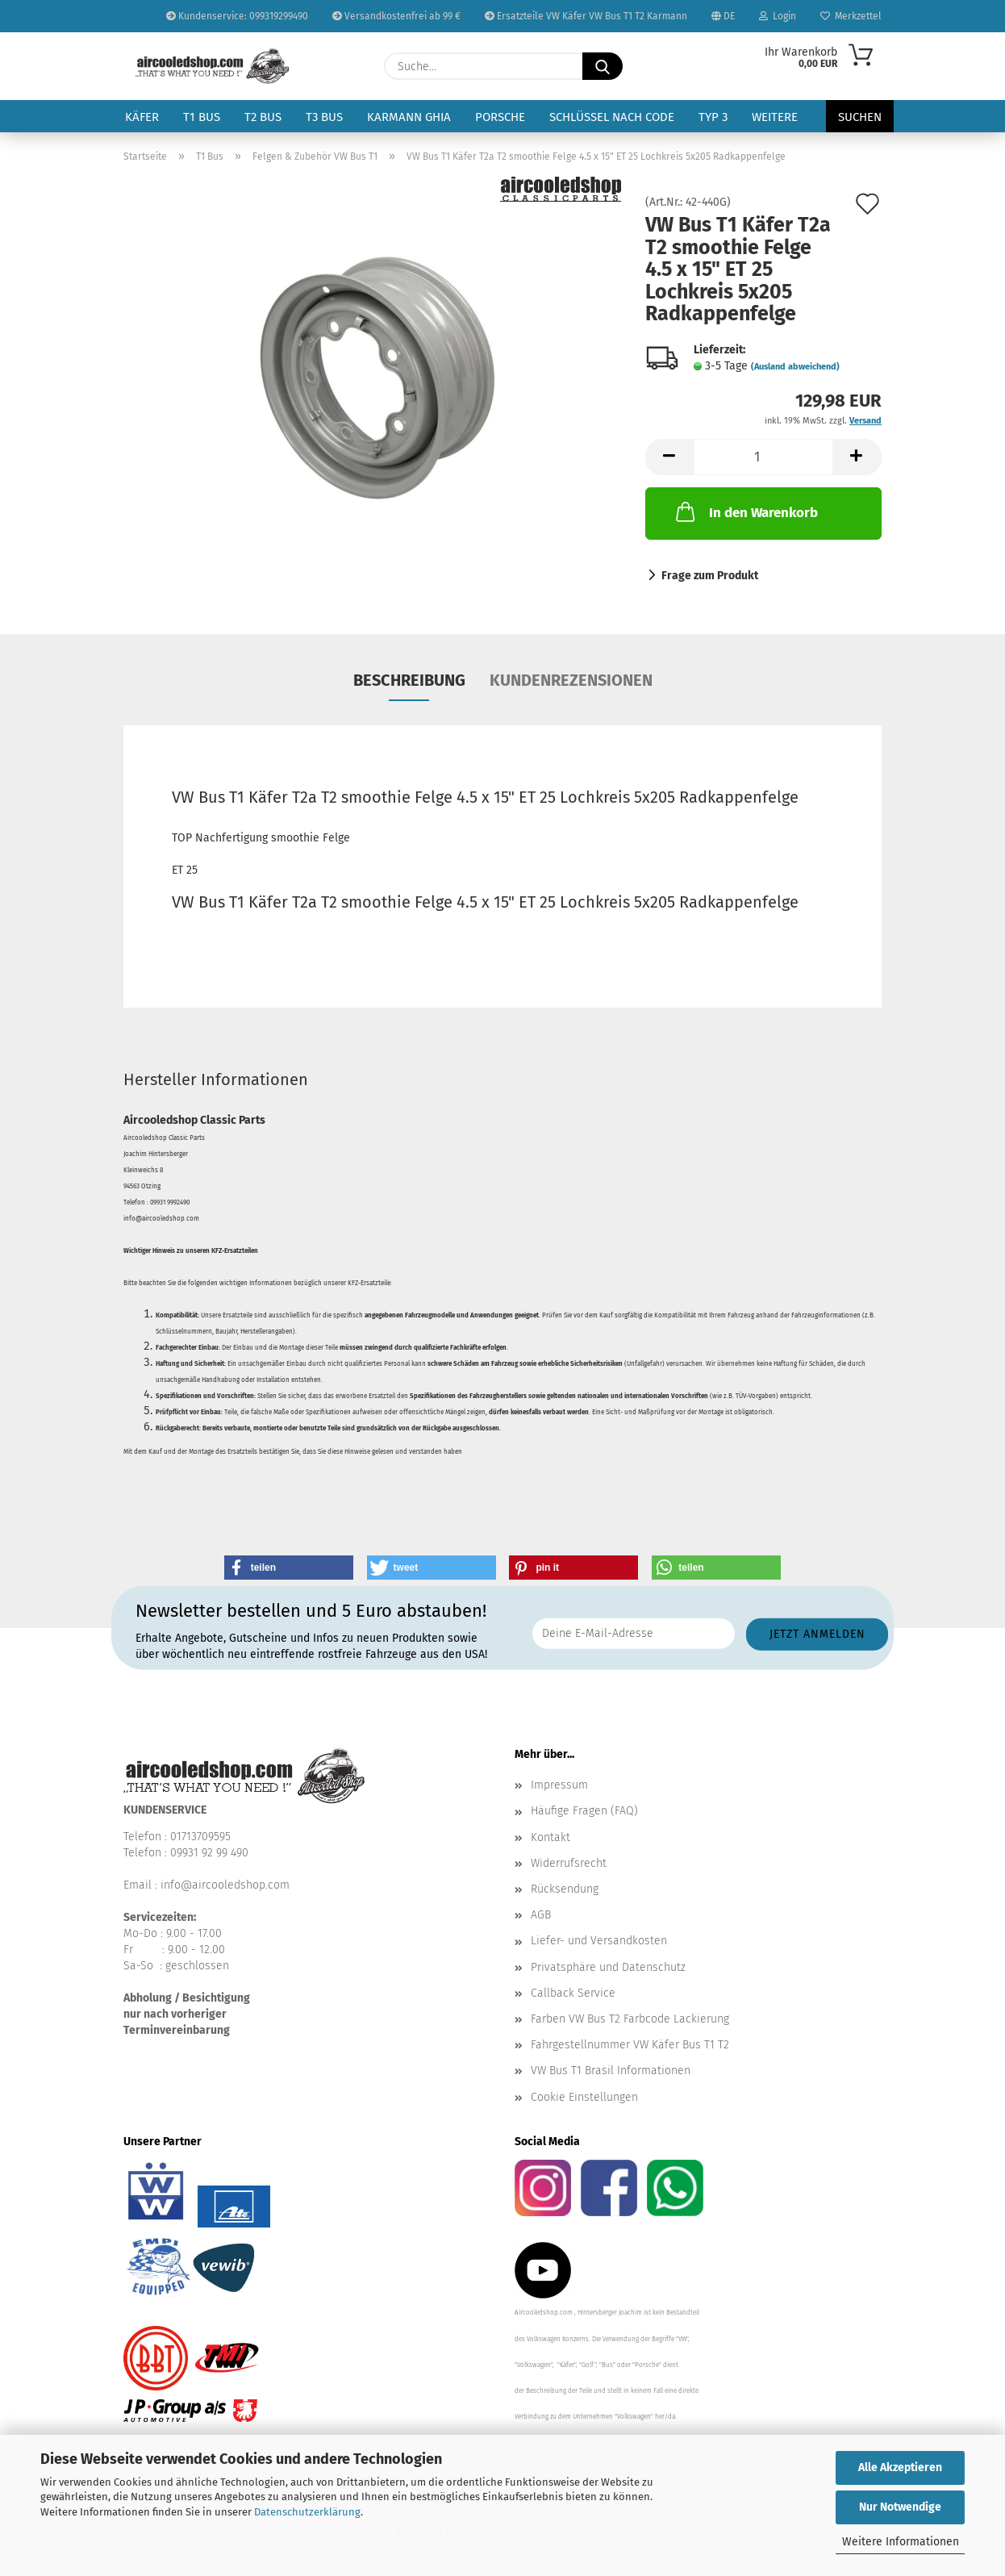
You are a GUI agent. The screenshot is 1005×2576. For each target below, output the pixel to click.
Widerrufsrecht (569, 1863)
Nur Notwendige (900, 2507)
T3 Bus (324, 117)
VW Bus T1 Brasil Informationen (610, 2070)
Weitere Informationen (900, 2542)
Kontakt (550, 1837)
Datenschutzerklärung (307, 2512)
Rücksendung (564, 1889)
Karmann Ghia (409, 117)
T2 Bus (262, 117)
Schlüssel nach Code (611, 117)
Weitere (775, 117)
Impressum (559, 1785)
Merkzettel (851, 16)
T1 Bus (201, 117)
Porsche (500, 117)
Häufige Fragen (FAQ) (584, 1811)
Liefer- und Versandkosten (599, 1941)
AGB (541, 1915)
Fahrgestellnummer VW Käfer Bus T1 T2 (630, 2045)
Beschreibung (409, 680)
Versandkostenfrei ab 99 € (396, 16)
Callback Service (573, 1993)
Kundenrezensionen (571, 680)
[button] (669, 457)
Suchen (860, 117)
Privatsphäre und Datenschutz (608, 1967)
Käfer (142, 117)
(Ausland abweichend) (795, 366)
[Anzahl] (763, 457)
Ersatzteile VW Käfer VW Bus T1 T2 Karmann (586, 16)
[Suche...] (602, 66)
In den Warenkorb (745, 511)
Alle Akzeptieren (900, 2467)
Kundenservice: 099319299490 (237, 16)
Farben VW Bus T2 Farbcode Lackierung (630, 2019)
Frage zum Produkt (709, 575)
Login (777, 16)
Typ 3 (713, 117)
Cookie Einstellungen (584, 2097)
